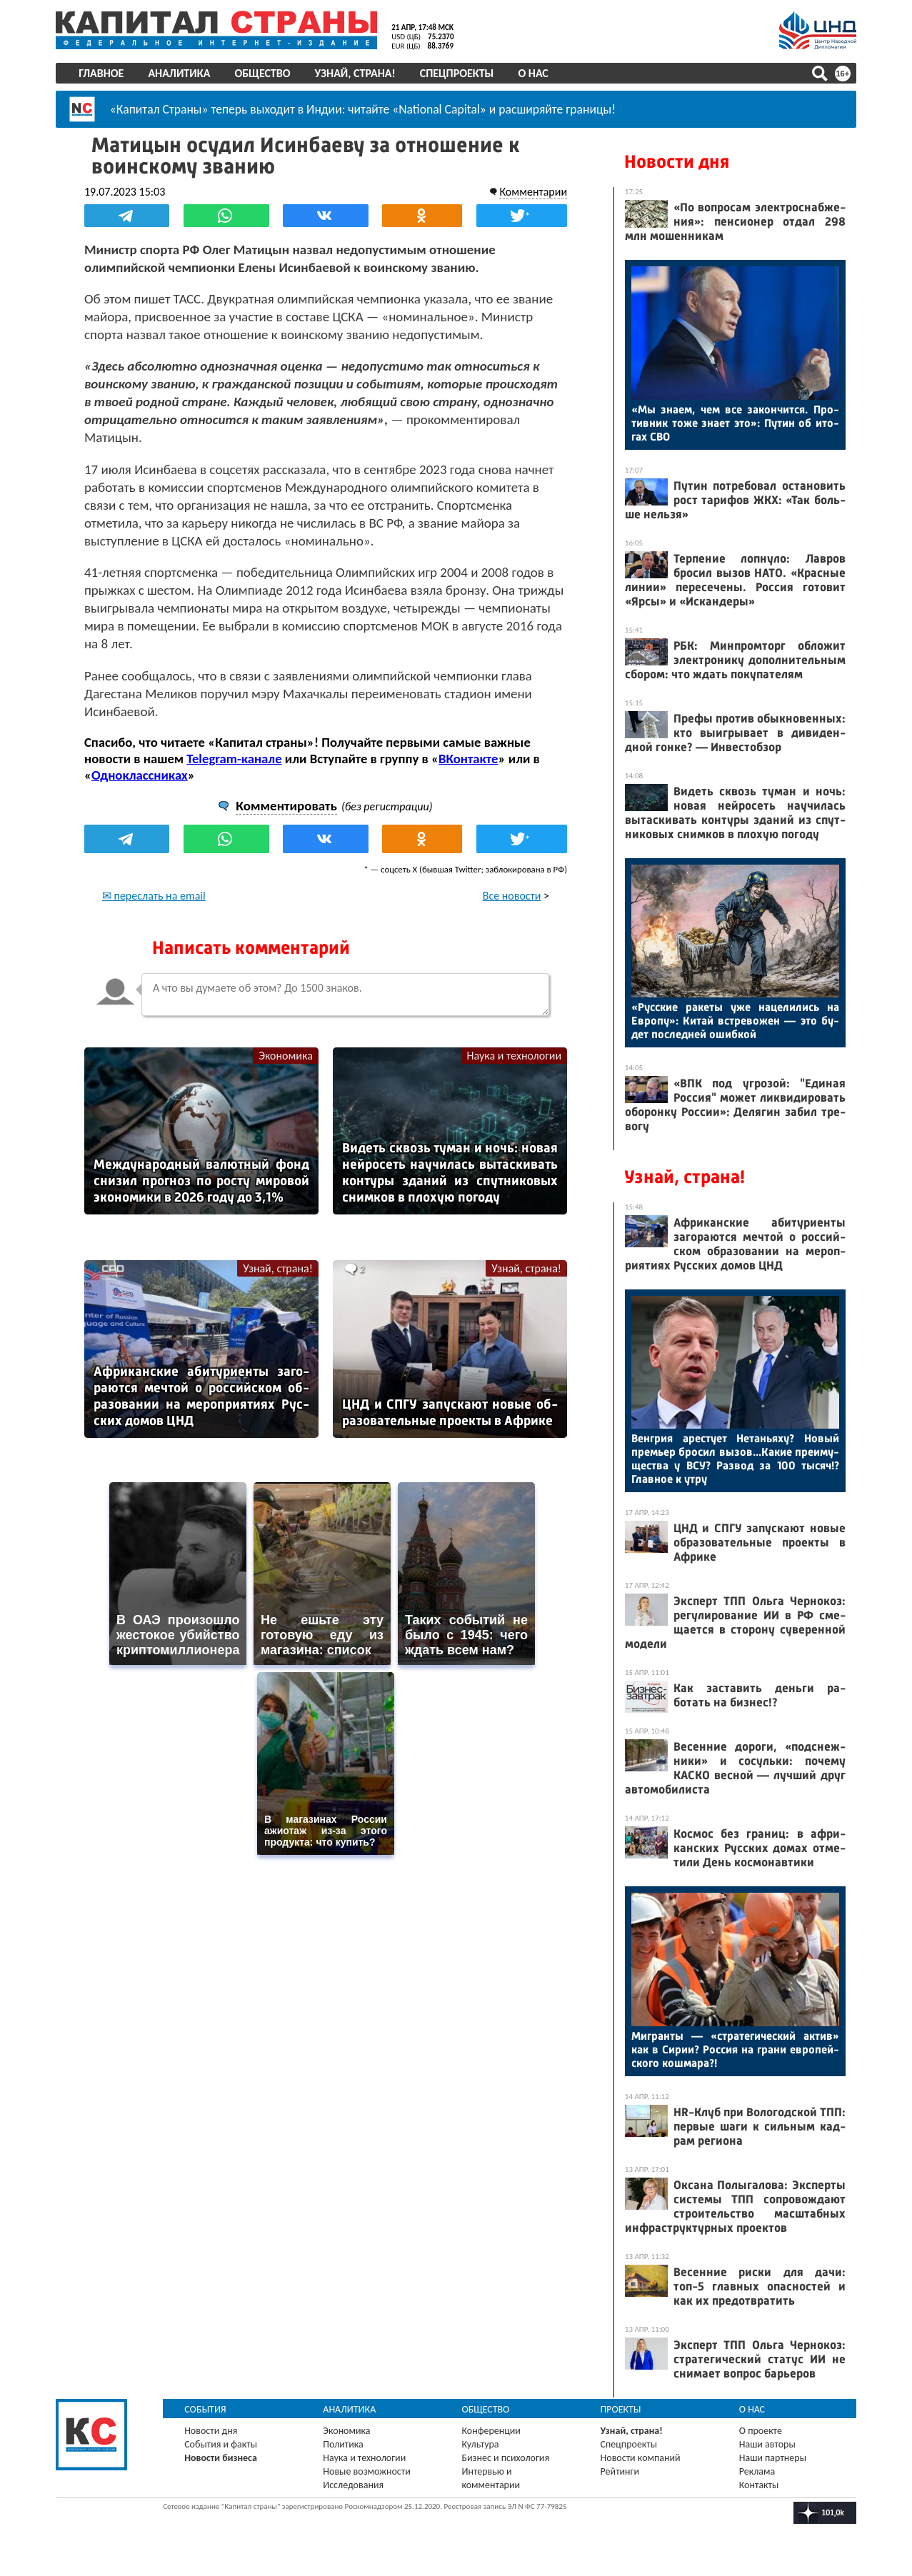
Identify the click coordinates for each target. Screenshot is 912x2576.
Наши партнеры (772, 2458)
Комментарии (533, 191)
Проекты (621, 2409)
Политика (344, 2444)
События (206, 2409)
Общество (263, 73)
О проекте (760, 2431)
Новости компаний (641, 2458)
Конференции (491, 2431)
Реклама (757, 2471)
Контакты (759, 2485)
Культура (480, 2444)
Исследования (354, 2485)
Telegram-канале (234, 758)
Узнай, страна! (355, 73)
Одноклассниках (140, 775)
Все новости (511, 895)
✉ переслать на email (154, 895)
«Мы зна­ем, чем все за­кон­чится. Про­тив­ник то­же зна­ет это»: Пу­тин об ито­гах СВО (735, 423)
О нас (533, 73)
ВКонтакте (468, 758)
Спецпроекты (457, 73)
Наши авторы (767, 2444)
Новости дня (676, 162)
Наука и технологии (513, 1055)
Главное (101, 73)
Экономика (286, 1055)
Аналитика (180, 73)
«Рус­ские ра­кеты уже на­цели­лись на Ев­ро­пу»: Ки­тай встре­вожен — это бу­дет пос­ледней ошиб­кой (735, 1020)
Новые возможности (367, 2471)
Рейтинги (620, 2471)
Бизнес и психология (506, 2458)
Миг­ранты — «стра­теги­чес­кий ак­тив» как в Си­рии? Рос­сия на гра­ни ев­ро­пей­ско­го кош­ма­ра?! (735, 2049)
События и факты (221, 2444)
